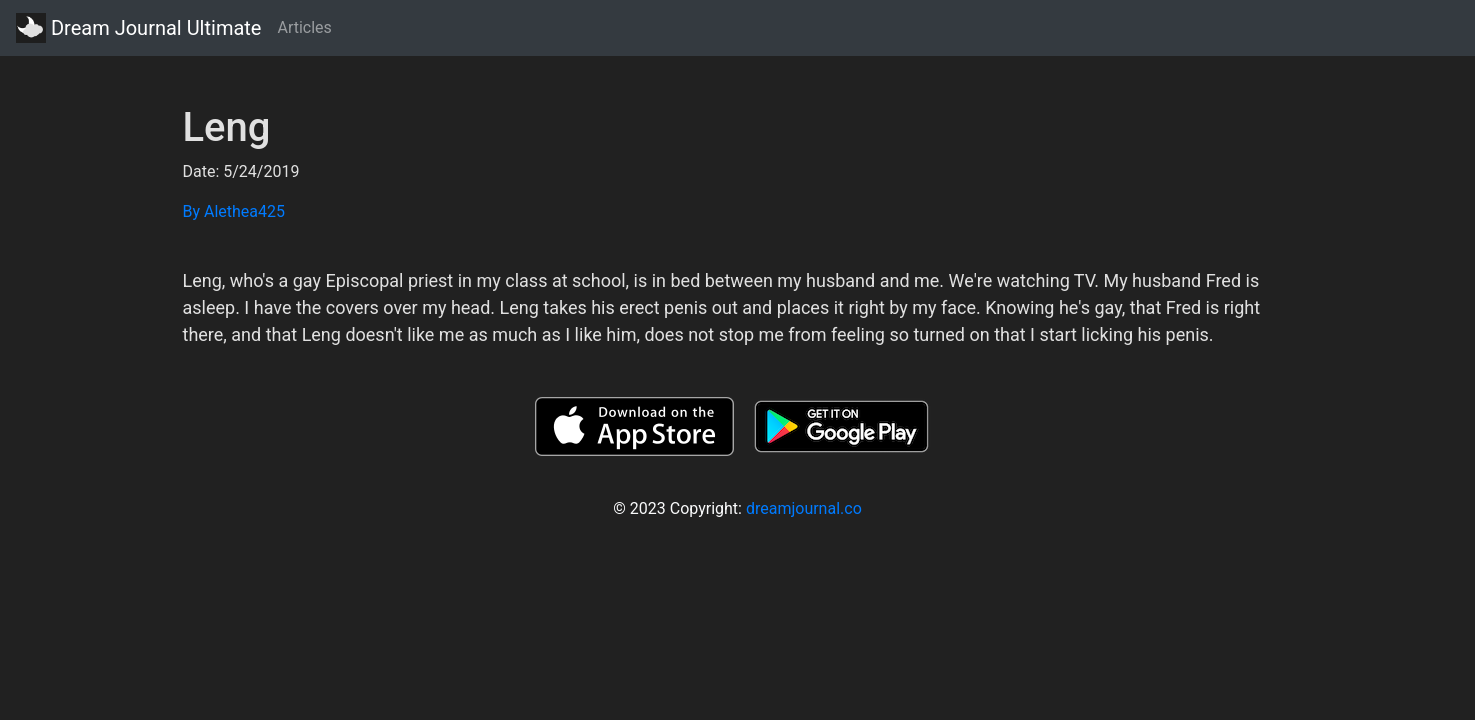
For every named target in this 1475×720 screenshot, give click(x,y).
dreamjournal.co (804, 508)
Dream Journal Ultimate (138, 28)
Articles (304, 27)
